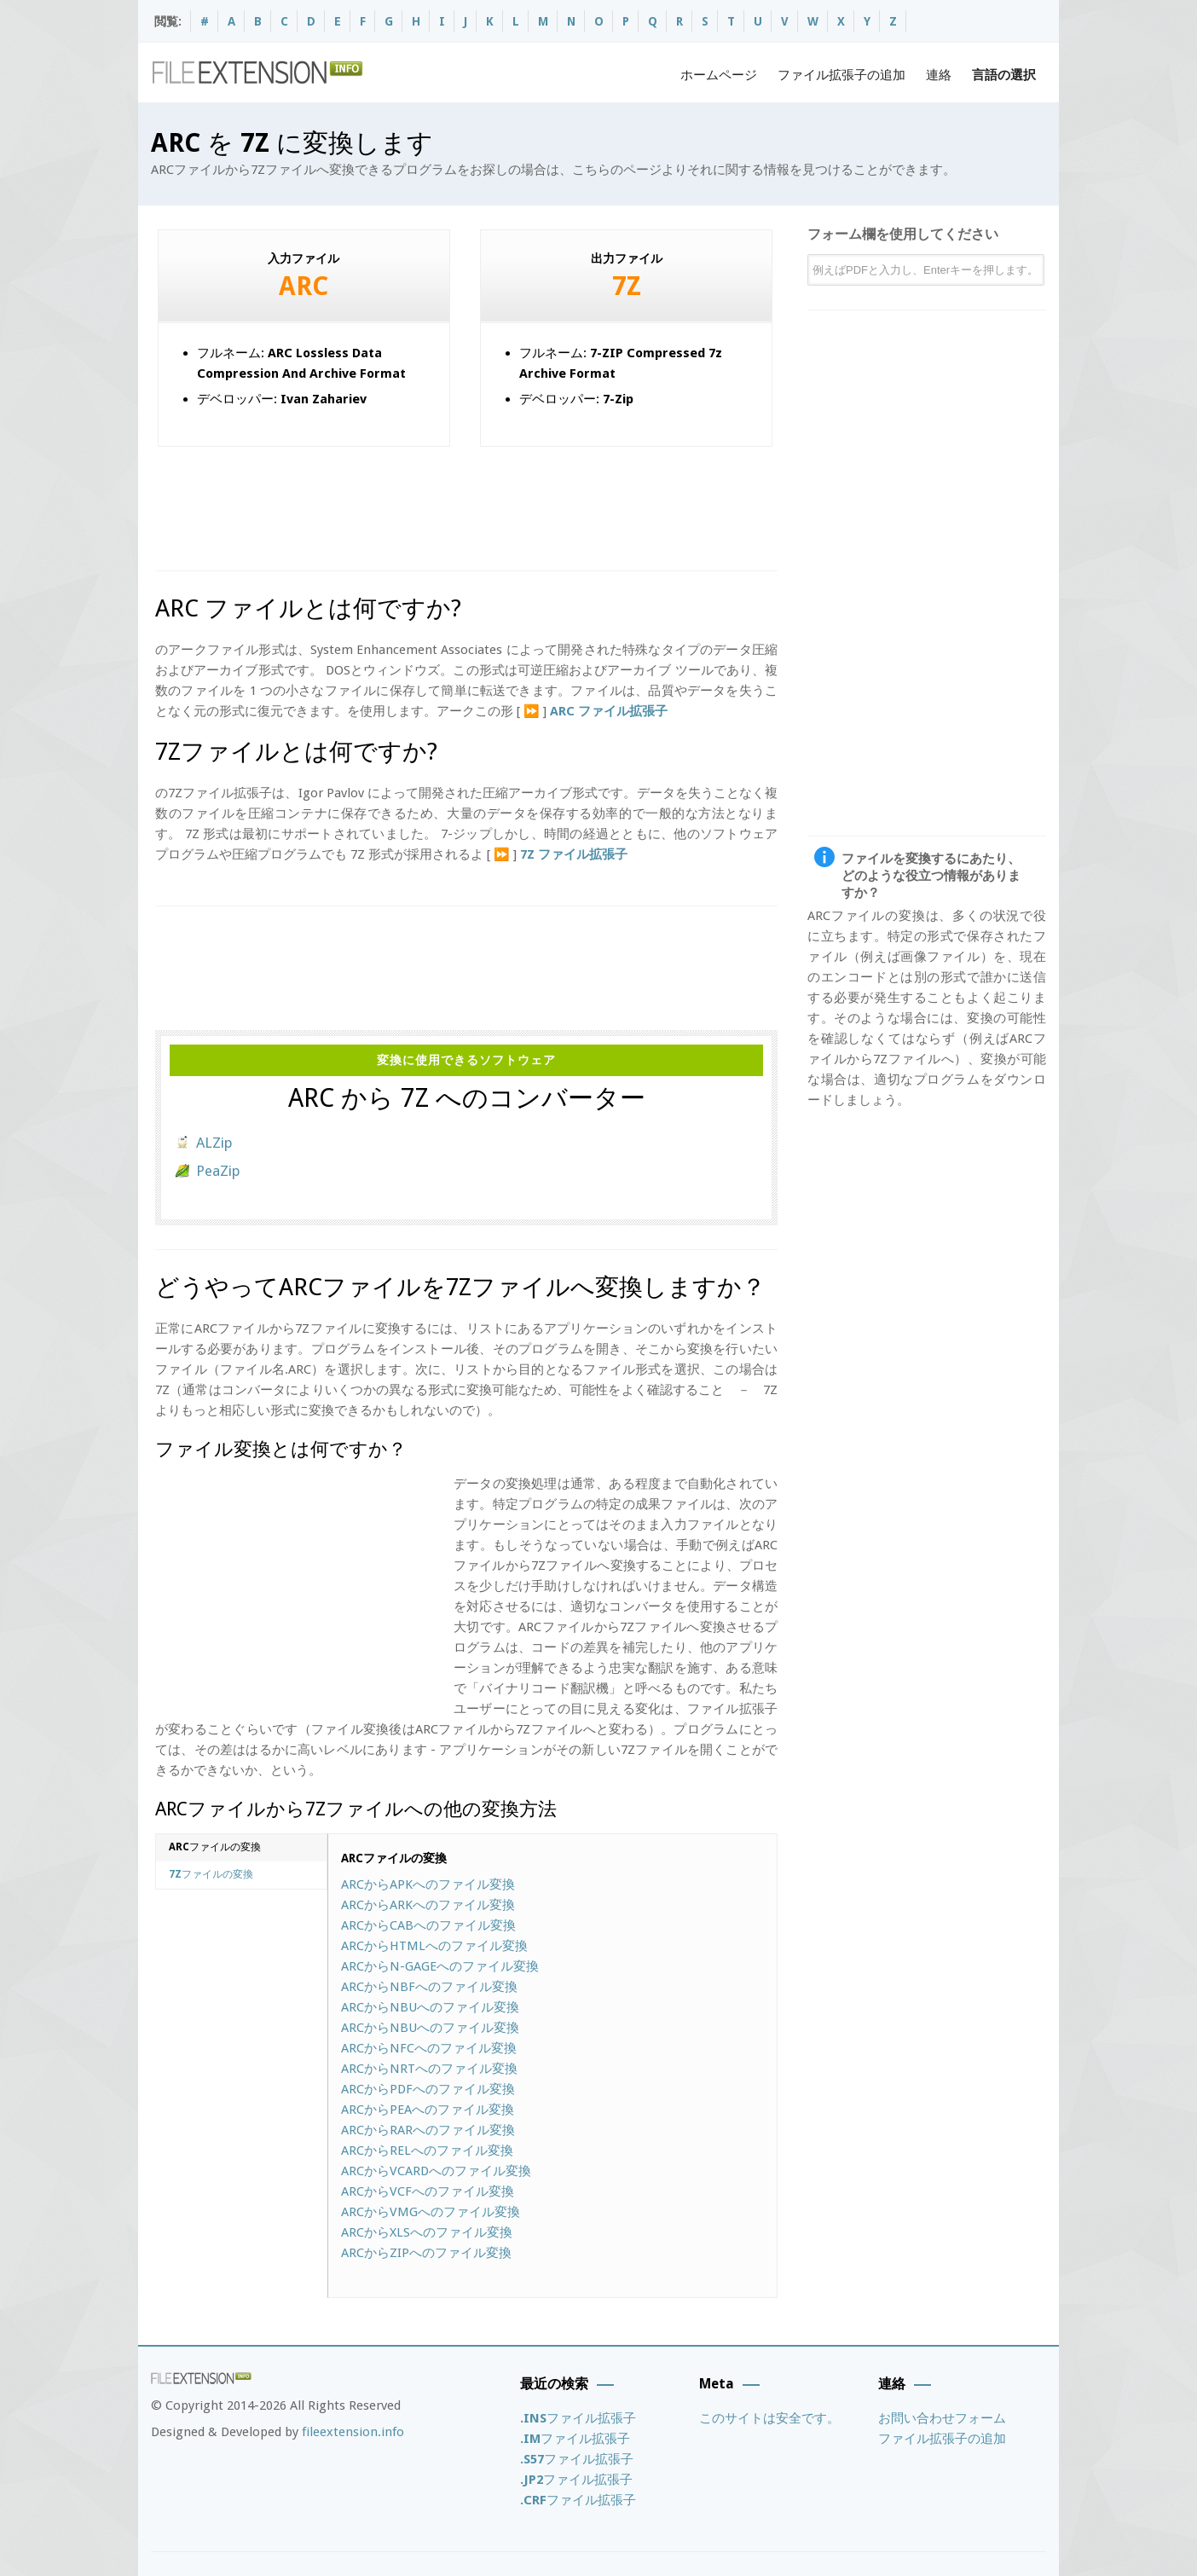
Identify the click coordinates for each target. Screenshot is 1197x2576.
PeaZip (218, 1170)
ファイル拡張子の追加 (841, 75)
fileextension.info (353, 2432)
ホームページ (718, 75)
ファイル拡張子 (578, 2418)
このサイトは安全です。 (769, 2418)
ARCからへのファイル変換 (428, 1884)
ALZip (214, 1142)
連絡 (938, 75)
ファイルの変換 (215, 1847)
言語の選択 (1004, 75)
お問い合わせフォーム (942, 2418)
